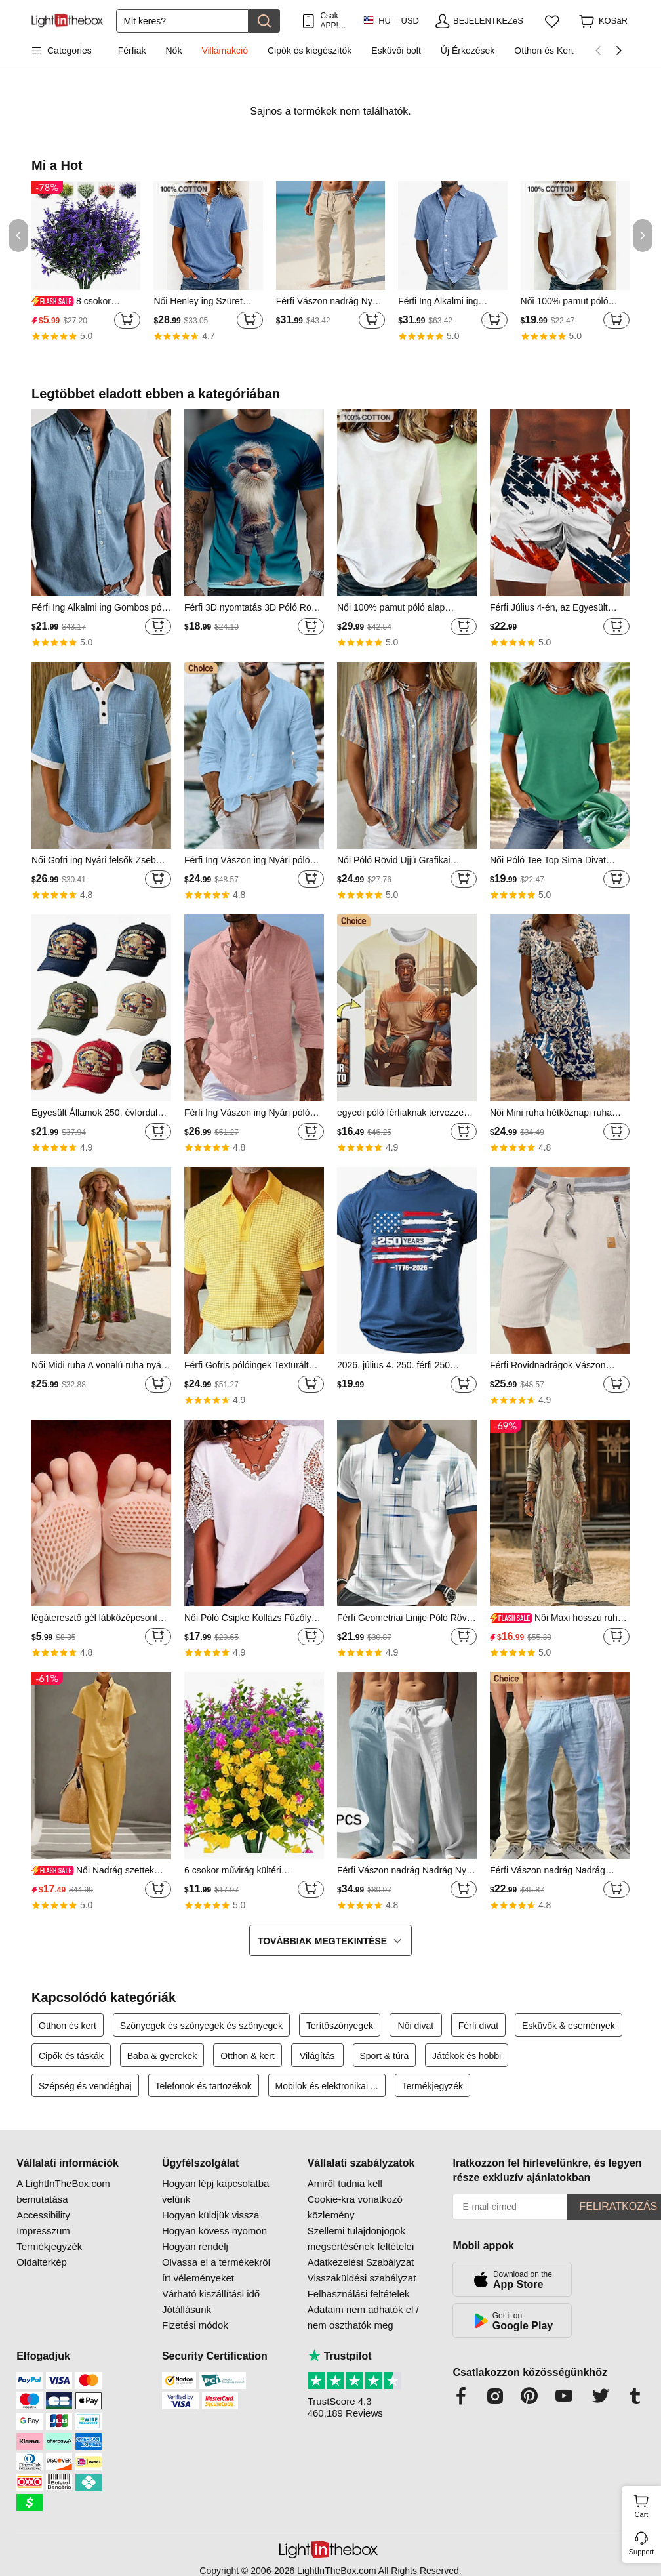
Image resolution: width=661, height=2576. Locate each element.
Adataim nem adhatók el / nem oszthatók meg (363, 2317)
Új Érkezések (467, 50)
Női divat (415, 2025)
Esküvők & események (568, 2025)
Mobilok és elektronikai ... (326, 2086)
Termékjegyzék (432, 2086)
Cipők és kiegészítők (309, 50)
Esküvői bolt (395, 50)
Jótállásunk (186, 2309)
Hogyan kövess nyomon (214, 2230)
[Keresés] (182, 21)
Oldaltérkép (41, 2262)
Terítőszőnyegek (339, 2025)
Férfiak (132, 50)
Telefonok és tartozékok (203, 2086)
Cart (646, 2504)
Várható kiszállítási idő (211, 2293)
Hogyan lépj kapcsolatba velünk (215, 2191)
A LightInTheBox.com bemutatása (63, 2191)
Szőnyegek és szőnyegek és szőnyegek (201, 2025)
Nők (174, 50)
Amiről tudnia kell (345, 2183)
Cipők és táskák (71, 2056)
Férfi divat (478, 2025)
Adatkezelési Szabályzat (361, 2262)
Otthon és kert (67, 2025)
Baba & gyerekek (162, 2056)
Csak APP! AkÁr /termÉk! (335, 20)
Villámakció (224, 50)
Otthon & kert (247, 2056)
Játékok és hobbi (466, 2056)
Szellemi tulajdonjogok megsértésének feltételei (361, 2238)
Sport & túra (384, 2056)
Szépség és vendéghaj (85, 2086)
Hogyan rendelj (195, 2246)
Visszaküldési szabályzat (362, 2277)
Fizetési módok (195, 2325)
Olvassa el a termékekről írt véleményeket (216, 2270)
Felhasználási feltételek (359, 2293)
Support (641, 2552)
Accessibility (43, 2214)
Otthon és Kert (543, 50)
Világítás (317, 2056)
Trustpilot (340, 2356)
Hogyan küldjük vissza (210, 2214)
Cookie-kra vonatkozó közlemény (355, 2207)
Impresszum (43, 2230)
